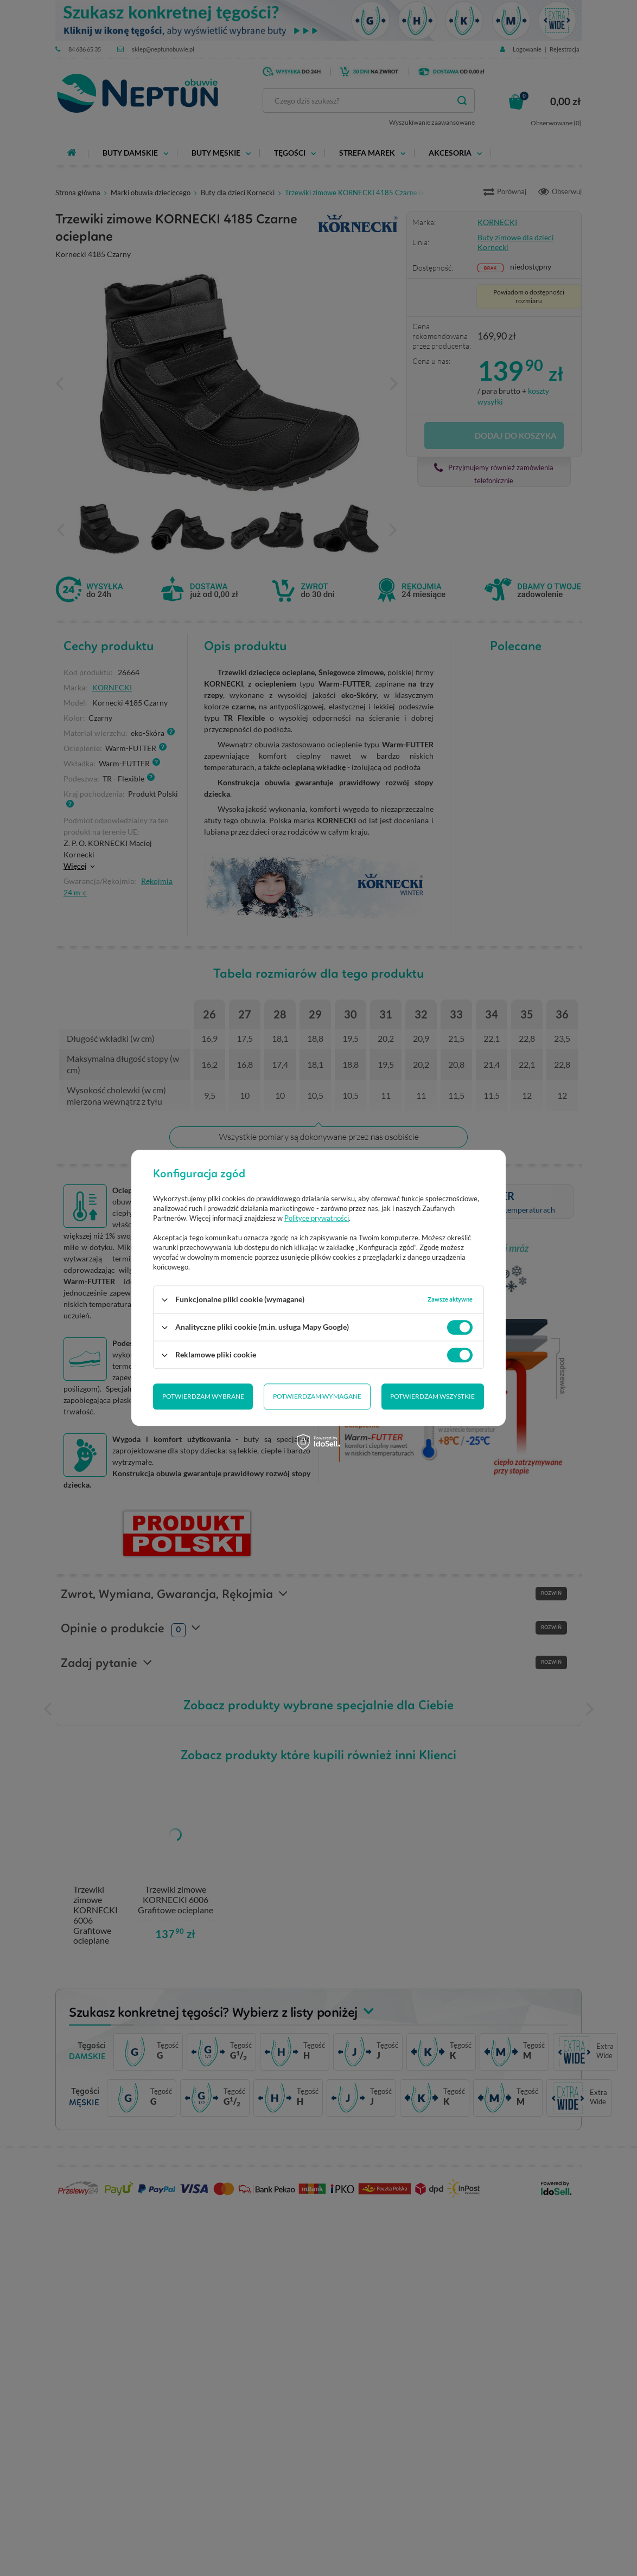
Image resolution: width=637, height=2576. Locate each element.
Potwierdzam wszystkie (432, 1397)
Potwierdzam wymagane (317, 1397)
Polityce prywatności (316, 1218)
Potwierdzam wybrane (203, 1397)
